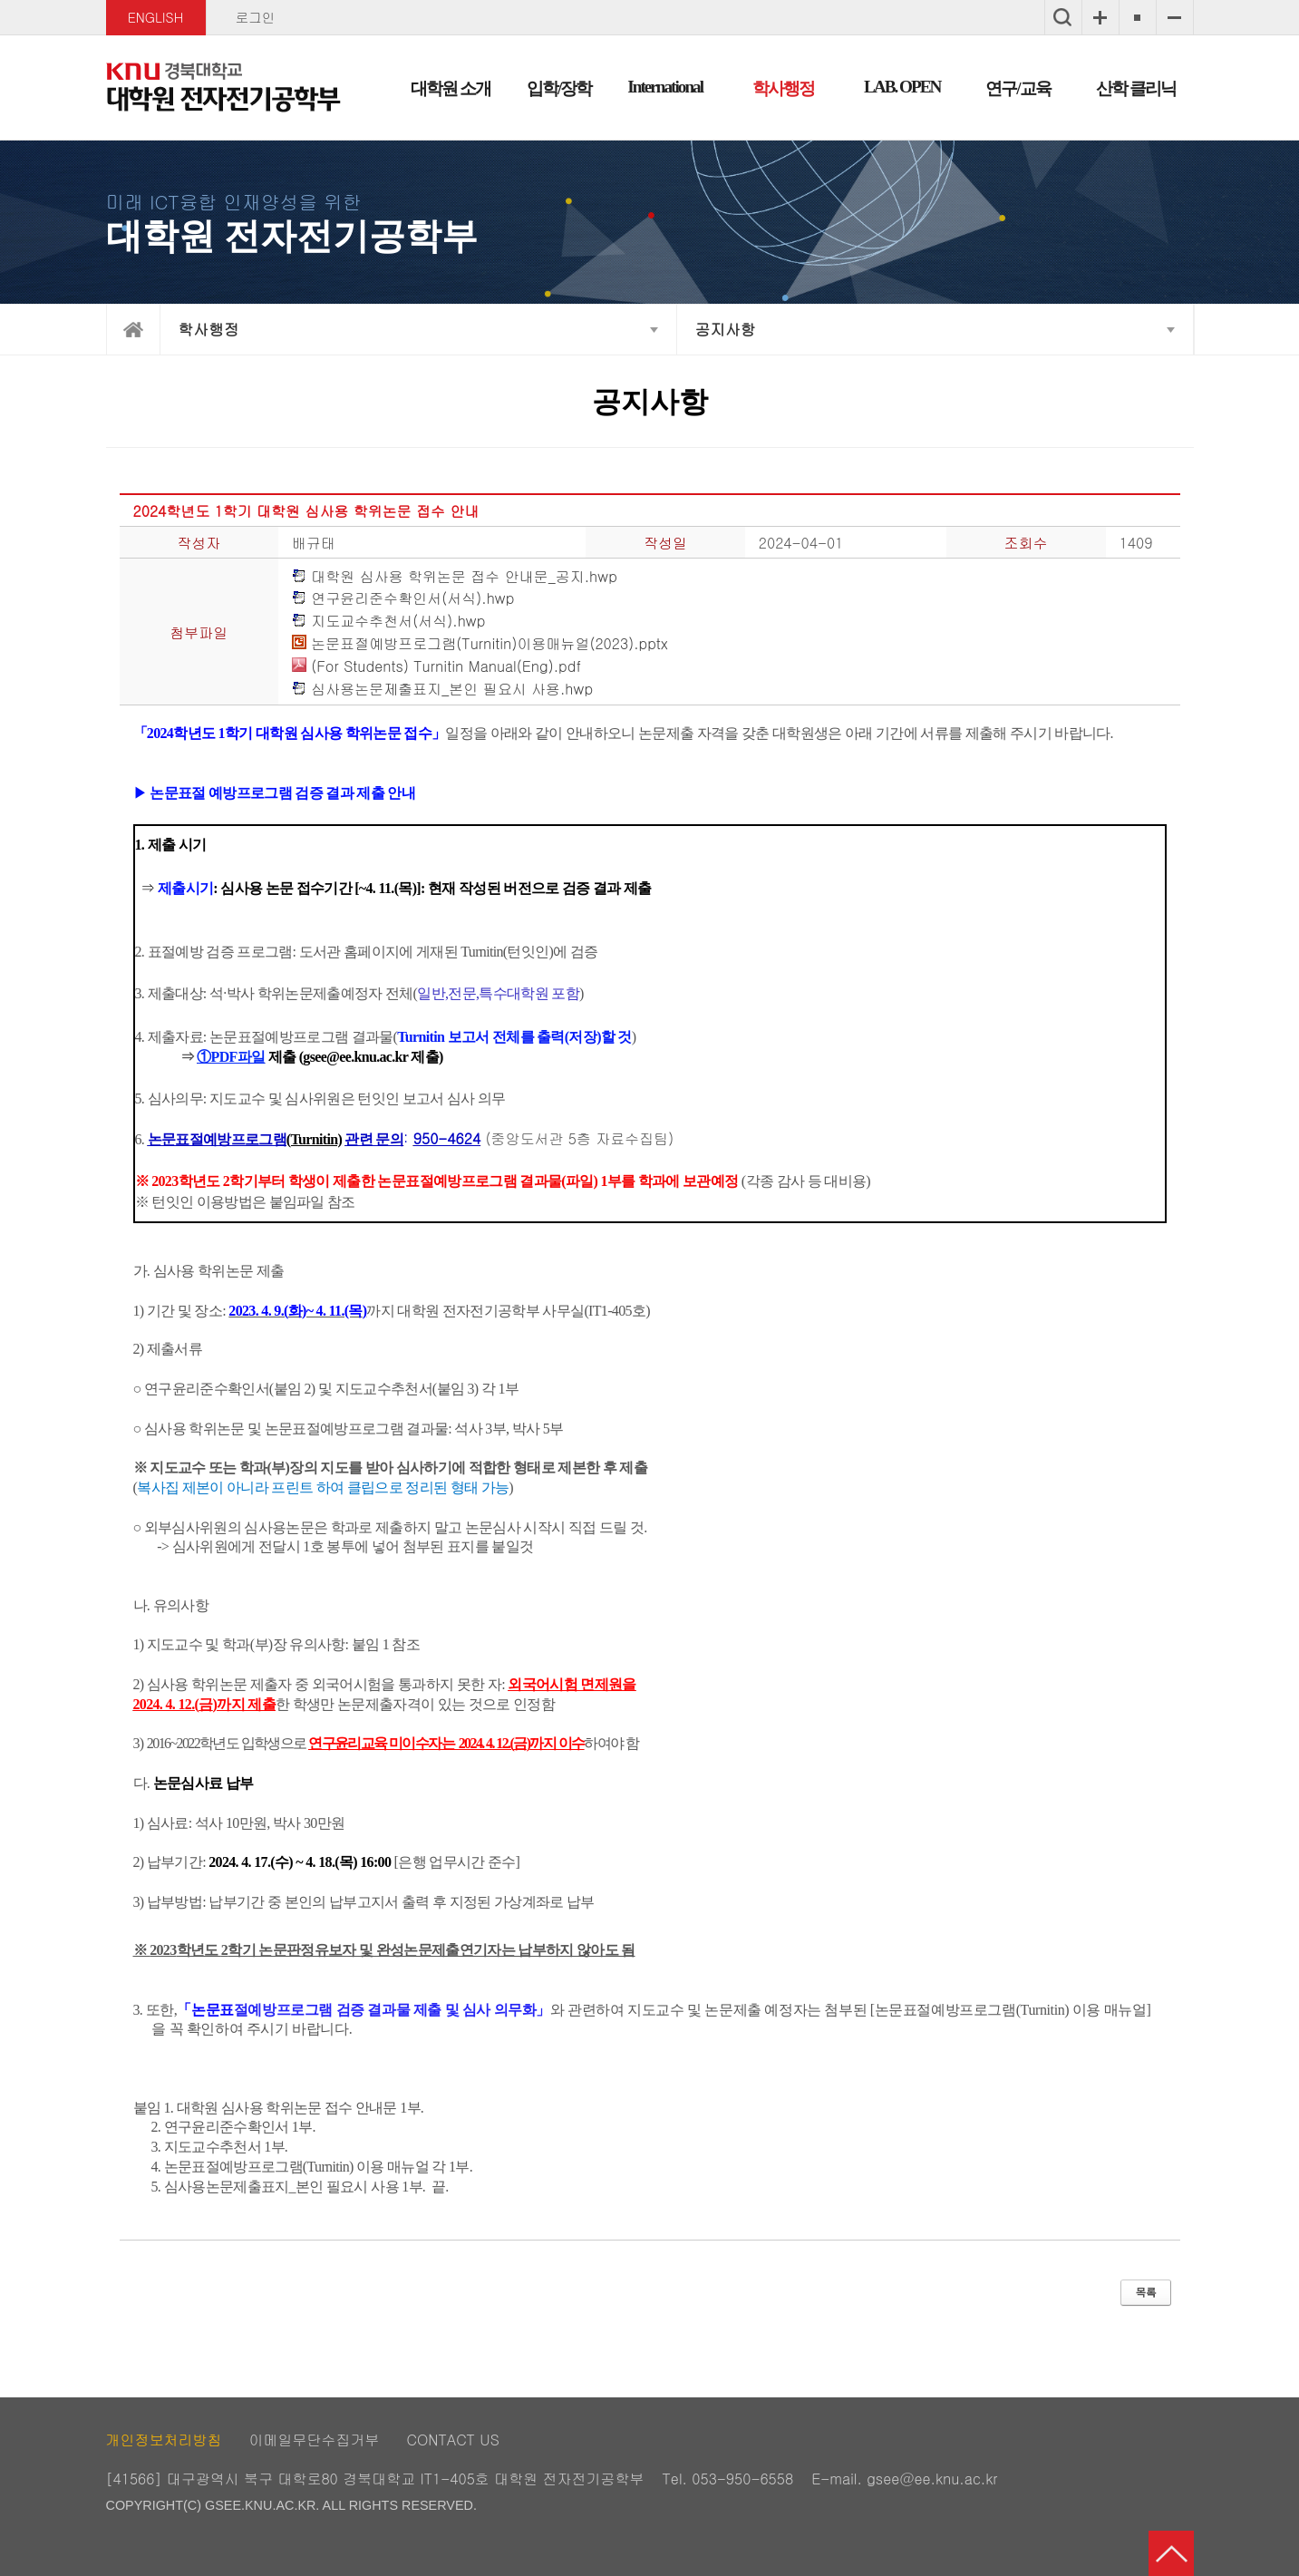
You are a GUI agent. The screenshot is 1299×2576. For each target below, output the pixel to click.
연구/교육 (1017, 88)
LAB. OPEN (902, 86)
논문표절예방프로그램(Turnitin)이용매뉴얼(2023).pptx (480, 644)
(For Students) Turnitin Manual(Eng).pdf (436, 666)
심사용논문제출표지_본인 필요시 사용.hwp (442, 689)
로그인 (255, 17)
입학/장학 (559, 88)
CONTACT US (453, 2439)
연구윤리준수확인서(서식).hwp (403, 598)
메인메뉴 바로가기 (649, 1)
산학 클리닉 (1136, 88)
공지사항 (725, 329)
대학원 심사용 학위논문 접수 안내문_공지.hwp (454, 577)
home (133, 330)
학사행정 (783, 88)
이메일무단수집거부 (314, 2439)
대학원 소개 (450, 88)
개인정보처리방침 (164, 2439)
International (665, 86)
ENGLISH (155, 17)
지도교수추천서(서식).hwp (389, 621)
